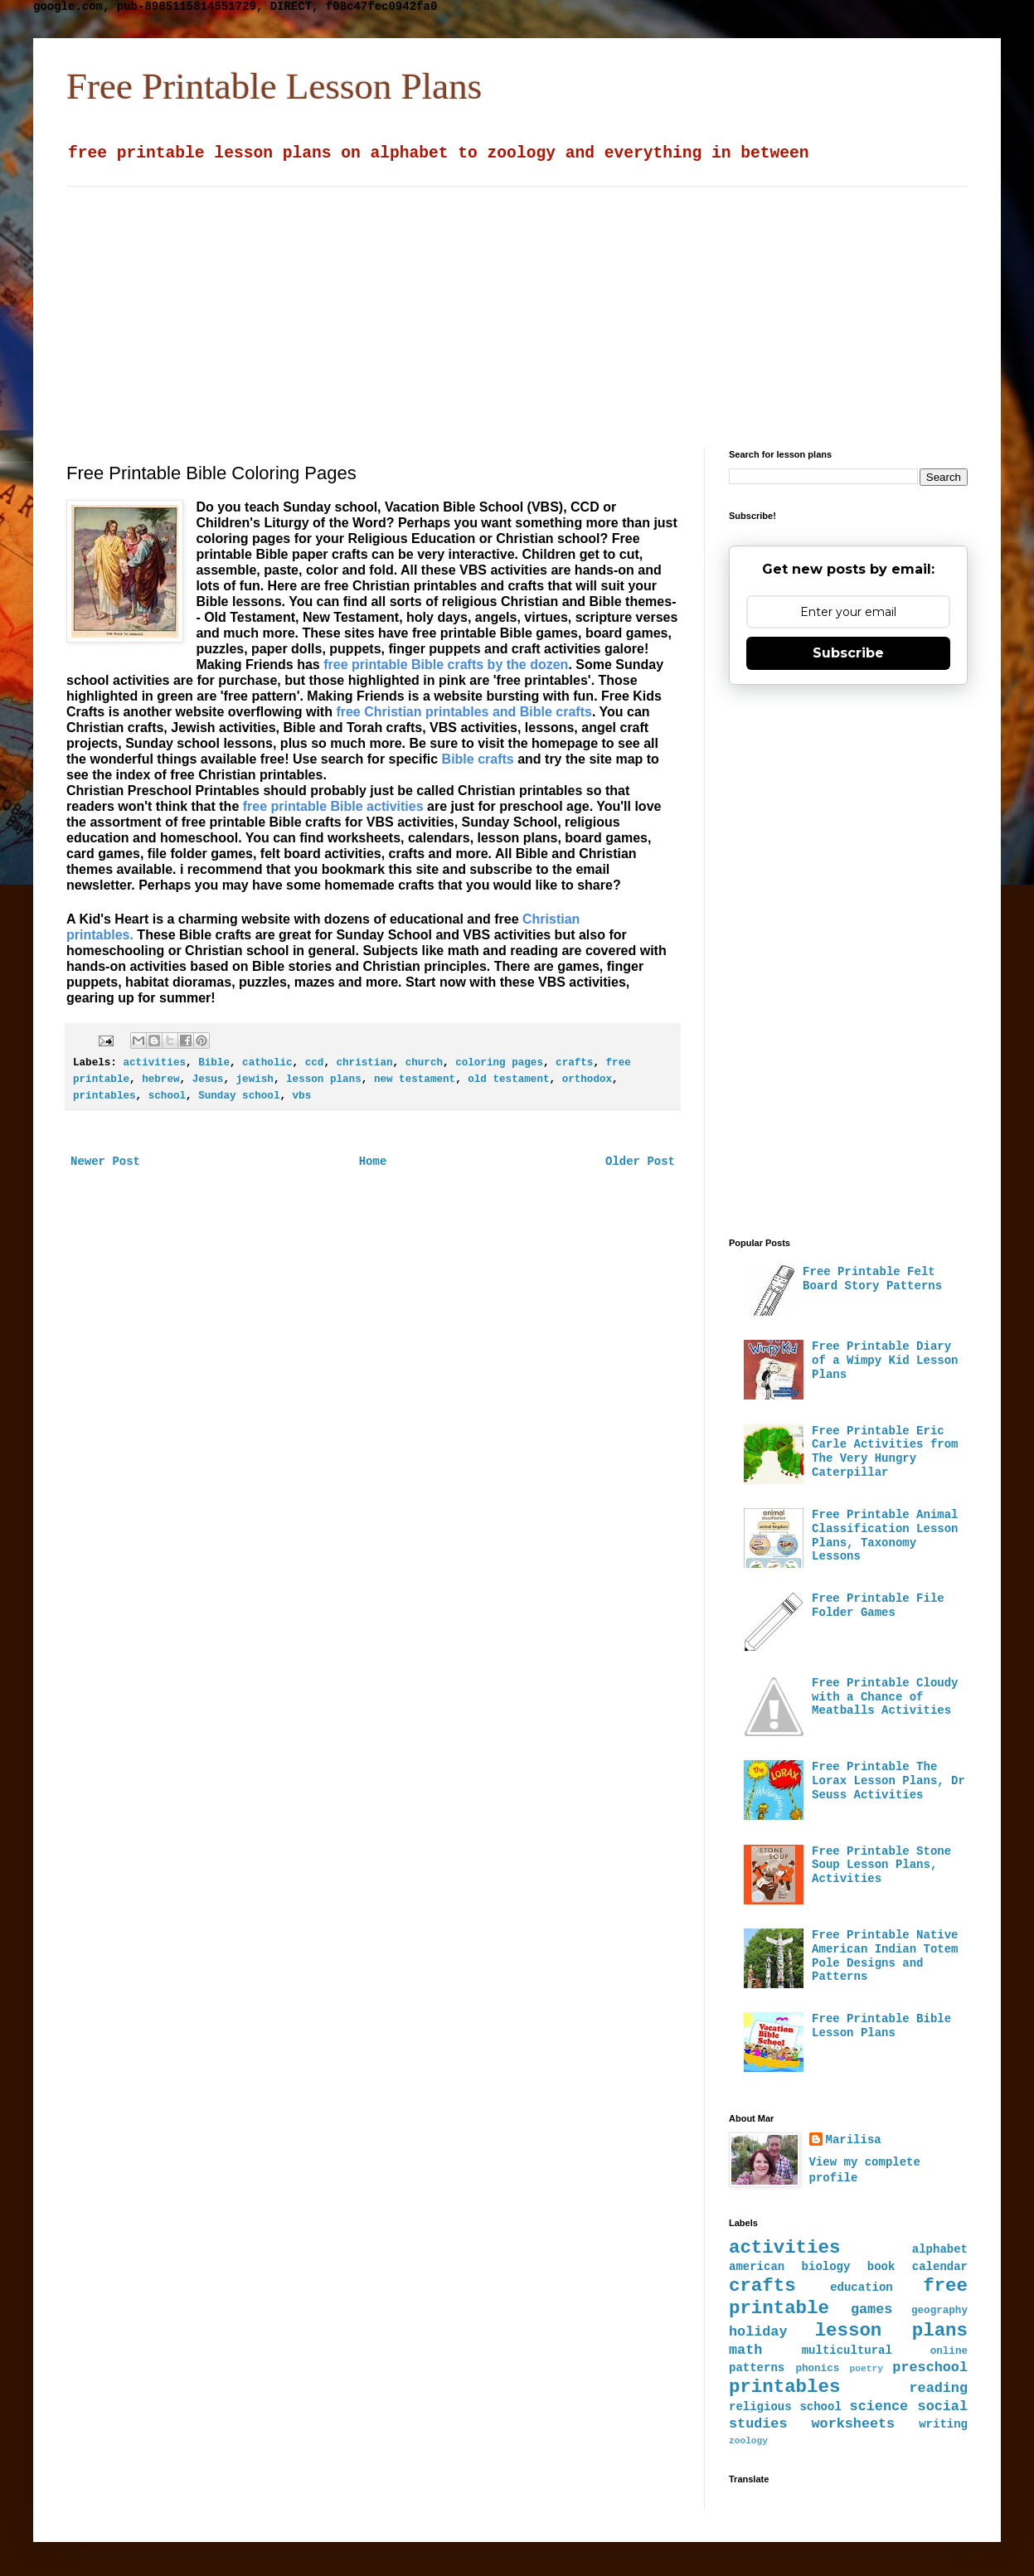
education (861, 2287)
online (949, 2351)
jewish (255, 1079)
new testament (414, 1079)
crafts (574, 1063)
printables (104, 1096)
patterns (756, 2368)
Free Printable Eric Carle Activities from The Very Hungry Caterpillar (885, 1451)
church (424, 1063)
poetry (866, 2369)
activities (154, 1063)
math (745, 2350)
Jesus (208, 1079)
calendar (940, 2266)
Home (373, 1161)
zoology (748, 2441)
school (167, 1096)
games (871, 2309)
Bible (214, 1063)
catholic (267, 1063)
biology (826, 2266)
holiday (758, 2332)
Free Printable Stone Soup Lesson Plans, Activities (881, 1865)
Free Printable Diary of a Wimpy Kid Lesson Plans (885, 1360)
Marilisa (853, 2140)
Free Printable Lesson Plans (274, 86)
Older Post (640, 1161)
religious (760, 2406)
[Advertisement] (457, 303)
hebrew (160, 1079)
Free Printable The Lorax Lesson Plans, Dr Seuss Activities (888, 1781)
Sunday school (238, 1096)
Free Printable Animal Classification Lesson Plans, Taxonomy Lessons (885, 1535)
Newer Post (105, 1161)
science (879, 2406)
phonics (817, 2369)
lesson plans (324, 1079)
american (756, 2266)
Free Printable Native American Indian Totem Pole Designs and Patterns (885, 1955)
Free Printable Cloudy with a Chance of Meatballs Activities (885, 1697)
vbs (302, 1096)
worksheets (853, 2424)
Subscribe (848, 653)
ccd (314, 1063)
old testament (508, 1079)
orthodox (587, 1079)
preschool (930, 2367)
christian (365, 1063)
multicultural (847, 2350)
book (881, 2266)
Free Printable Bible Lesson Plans (881, 2026)
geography (939, 2310)
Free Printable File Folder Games (878, 1605)
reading (939, 2388)
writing (943, 2424)
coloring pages (499, 1063)
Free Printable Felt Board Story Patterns (872, 1279)
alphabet (940, 2249)
